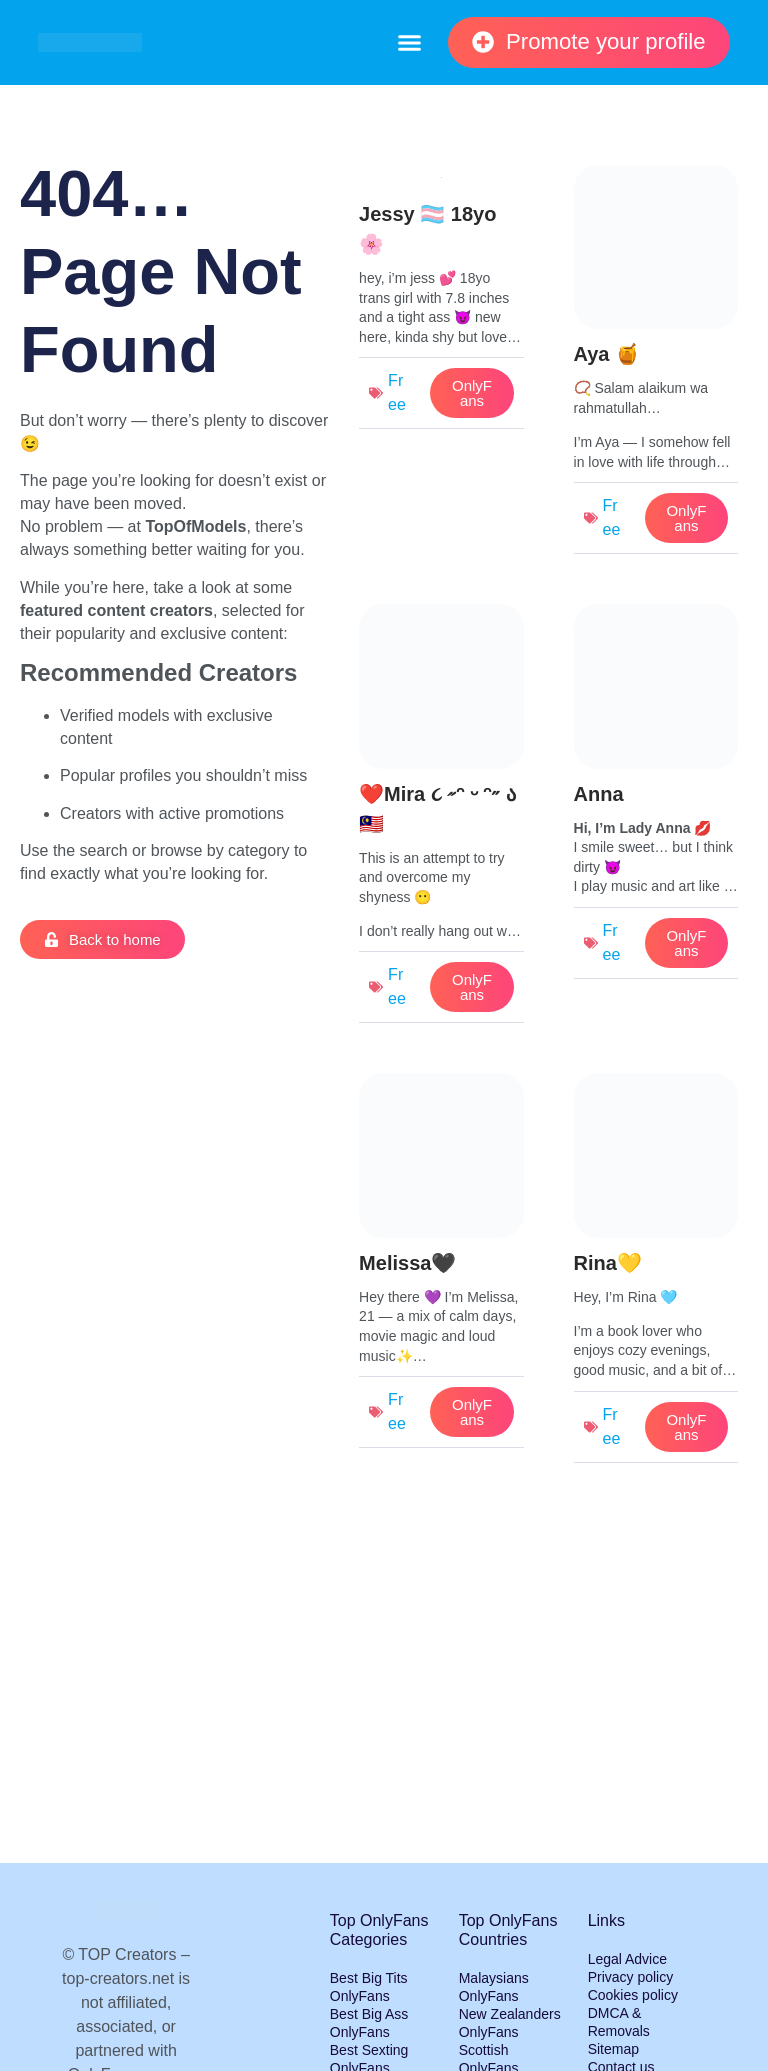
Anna (599, 794)
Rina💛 (608, 1263)
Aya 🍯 (607, 354)
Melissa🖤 (407, 1263)
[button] (409, 43)
